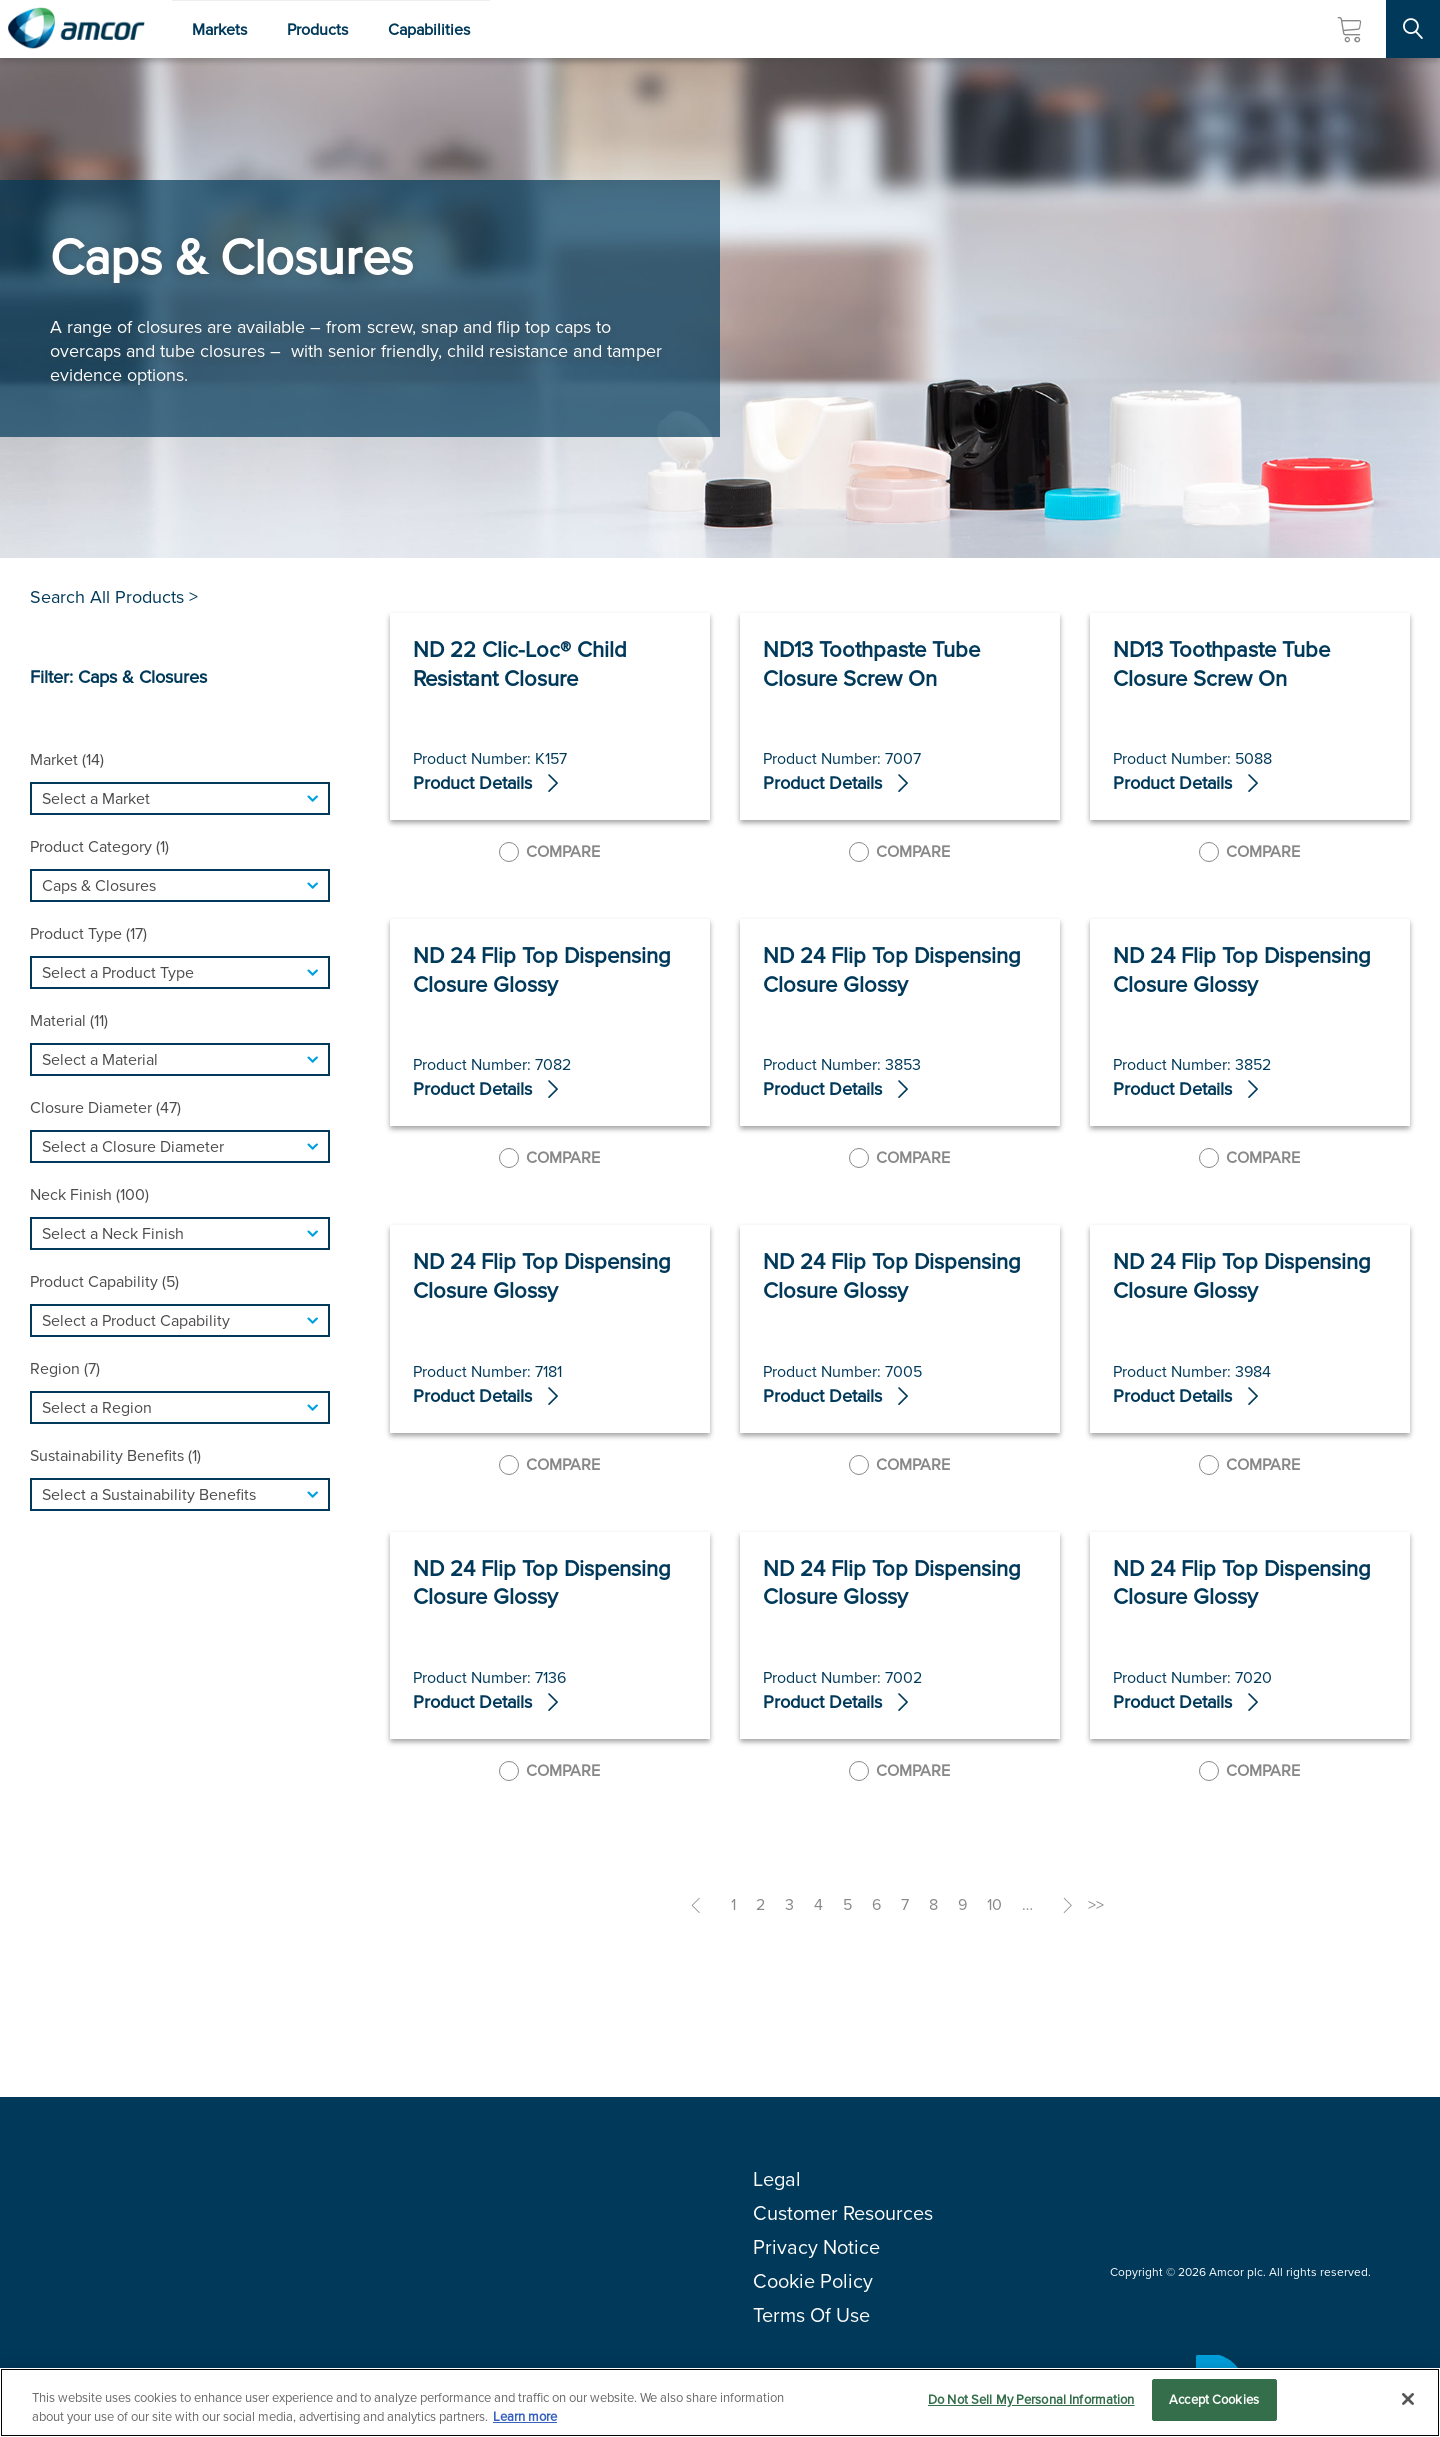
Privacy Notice (816, 2247)
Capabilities (429, 29)
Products (317, 29)
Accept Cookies (1214, 2399)
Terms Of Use (811, 2315)
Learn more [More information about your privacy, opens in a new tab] (525, 2415)
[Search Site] (1413, 29)
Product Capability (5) (104, 1281)
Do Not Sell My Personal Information (1031, 2399)
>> (1096, 1904)
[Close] (1408, 2399)
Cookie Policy (813, 2281)
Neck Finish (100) (89, 1194)
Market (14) (67, 759)
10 (994, 1904)
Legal (777, 2179)
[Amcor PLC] (76, 29)
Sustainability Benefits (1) (115, 1455)
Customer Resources (843, 2213)
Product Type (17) (88, 933)
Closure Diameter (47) (105, 1107)
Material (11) (69, 1020)
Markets (219, 29)
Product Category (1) (99, 846)
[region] (720, 2401)
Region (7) (65, 1368)
